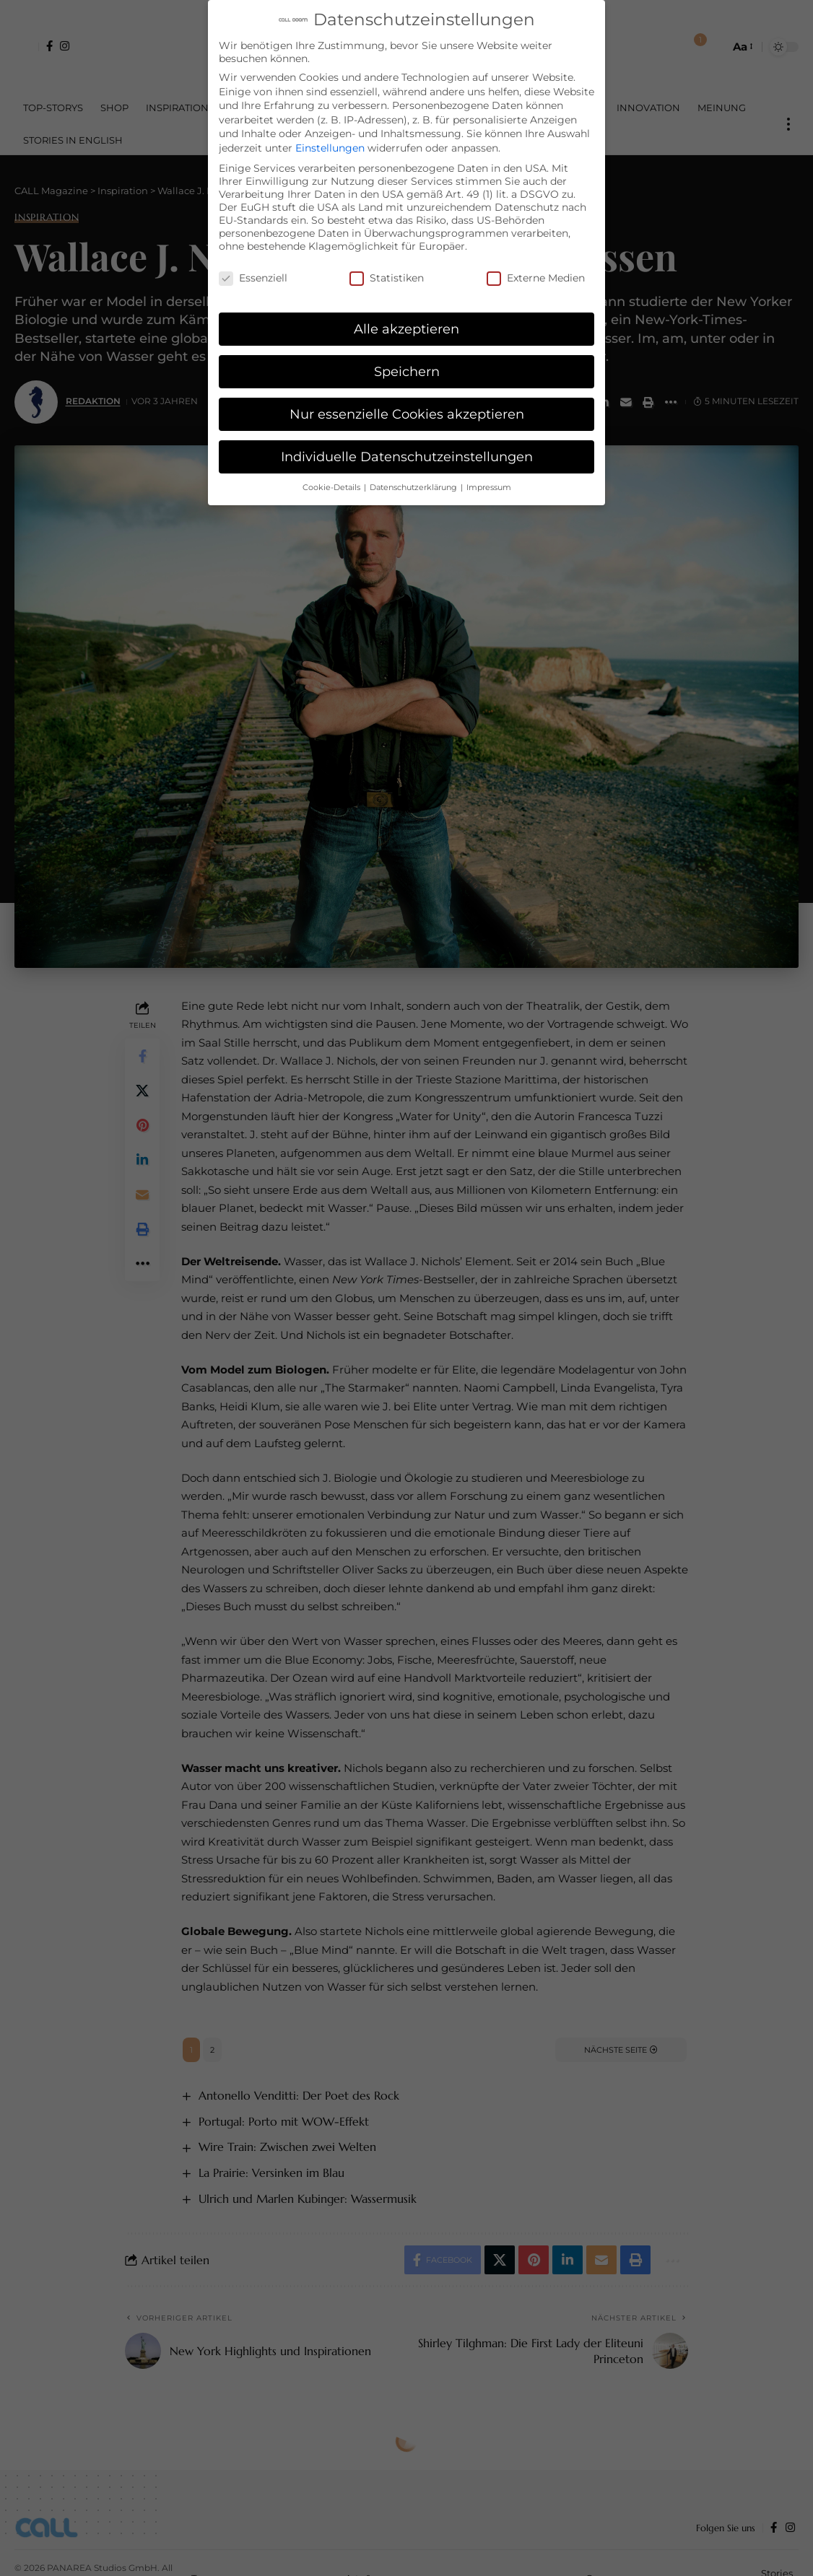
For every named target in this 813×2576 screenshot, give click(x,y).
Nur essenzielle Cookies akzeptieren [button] (407, 414)
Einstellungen (330, 147)
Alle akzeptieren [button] (406, 328)
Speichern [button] (407, 371)
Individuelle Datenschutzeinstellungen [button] (407, 456)
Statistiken (386, 277)
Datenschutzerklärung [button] (414, 487)
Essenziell (253, 277)
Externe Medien (536, 277)
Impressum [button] (488, 487)
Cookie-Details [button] (332, 487)
